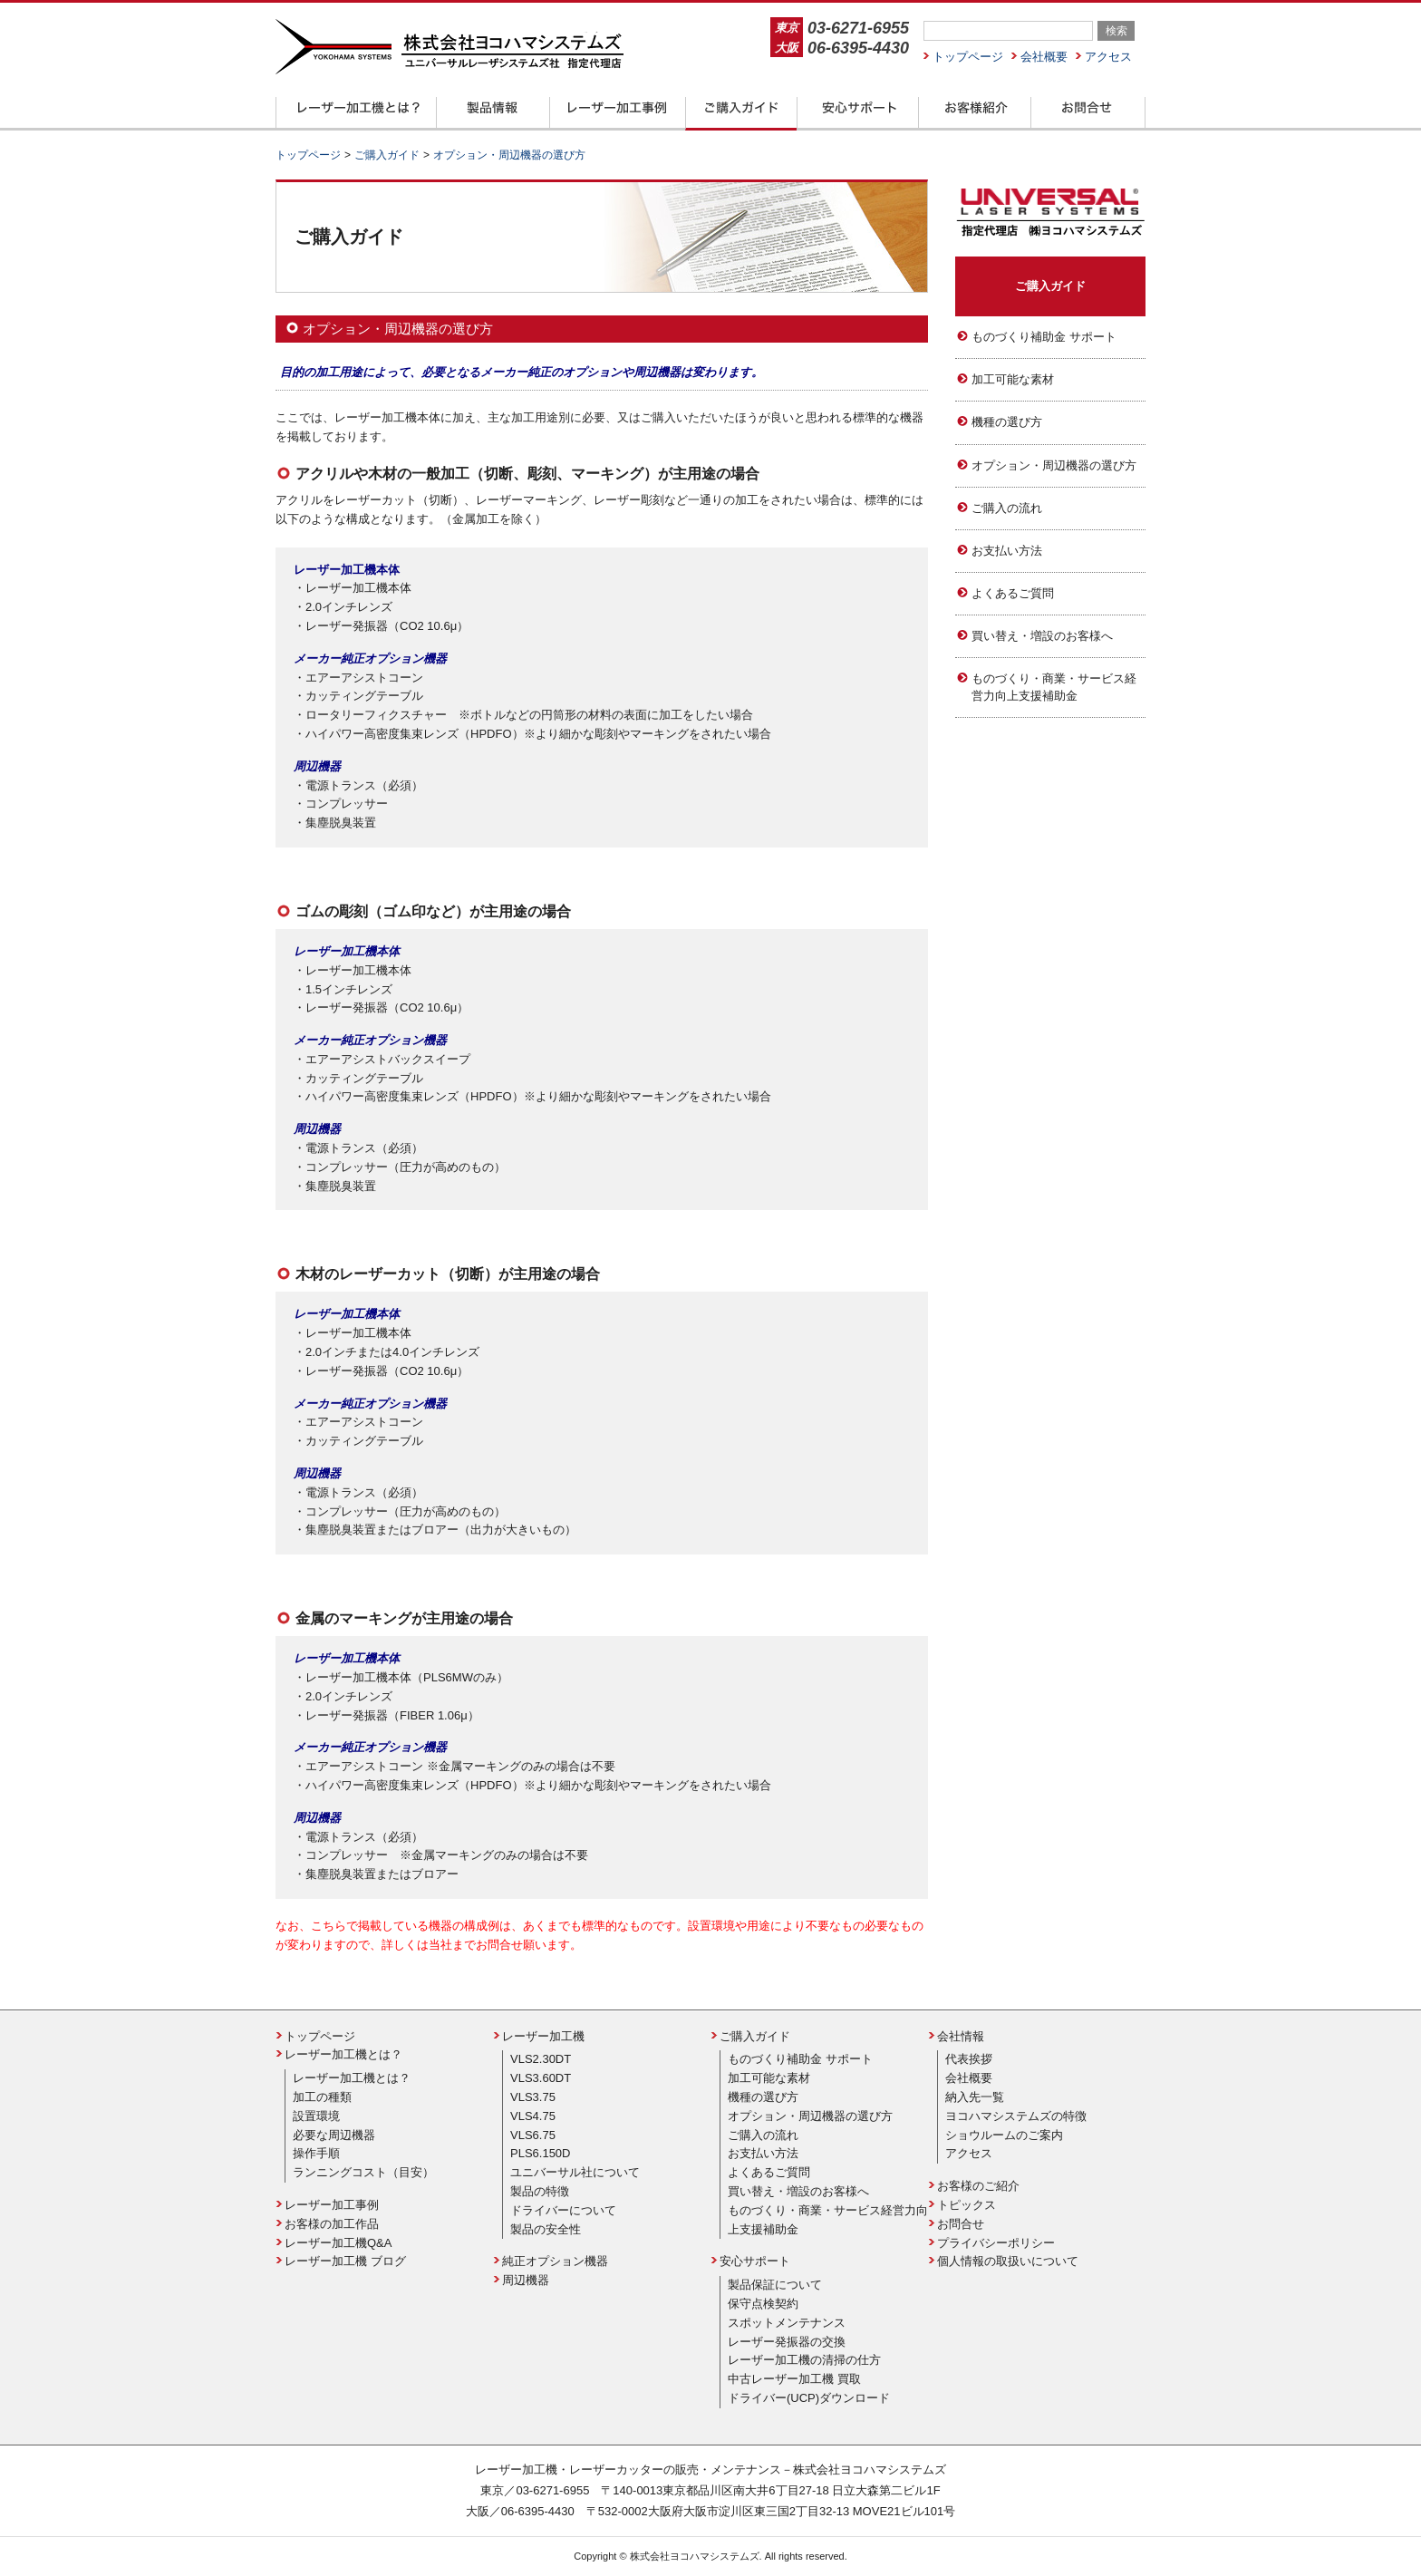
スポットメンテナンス (787, 2322)
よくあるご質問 (1013, 593)
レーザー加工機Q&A (338, 2243)
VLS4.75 (533, 2116)
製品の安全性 (545, 2229)
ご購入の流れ (1007, 508)
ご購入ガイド (1050, 286)
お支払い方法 (1007, 550)
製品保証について (775, 2284)
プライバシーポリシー (996, 2243)
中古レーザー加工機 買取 (794, 2379)
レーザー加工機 (543, 2036)
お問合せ (960, 2224)
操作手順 (316, 2153)
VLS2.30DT (540, 2059)
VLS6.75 (533, 2135)
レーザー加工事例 (332, 2205)
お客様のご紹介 (978, 2186)
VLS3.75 (533, 2097)
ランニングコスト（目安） (363, 2172)
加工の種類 (322, 2097)
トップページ (968, 56)
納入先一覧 (974, 2097)
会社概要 (1044, 56)
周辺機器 (525, 2280)
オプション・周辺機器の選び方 (1054, 465)
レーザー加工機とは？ (343, 2054)
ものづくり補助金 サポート (1044, 337)
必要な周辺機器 (334, 2135)
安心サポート (755, 2261)
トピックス (966, 2205)
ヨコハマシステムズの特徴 (1016, 2116)
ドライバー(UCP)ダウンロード (809, 2398)
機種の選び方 (1007, 422)
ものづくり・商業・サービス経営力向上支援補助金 (1054, 687)
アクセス (1108, 56)
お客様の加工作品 (332, 2224)
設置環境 (316, 2116)
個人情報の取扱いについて (1007, 2261)
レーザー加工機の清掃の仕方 (804, 2360)
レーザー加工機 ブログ (345, 2261)
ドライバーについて (563, 2210)
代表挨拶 (968, 2059)
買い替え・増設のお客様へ (1042, 636)
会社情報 (960, 2036)
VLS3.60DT (540, 2078)
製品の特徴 (539, 2191)
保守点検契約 (763, 2303)
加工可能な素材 (1013, 379)
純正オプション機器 (555, 2261)
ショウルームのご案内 (1004, 2135)
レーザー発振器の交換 (787, 2341)
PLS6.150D (540, 2153)
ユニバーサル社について (575, 2172)
